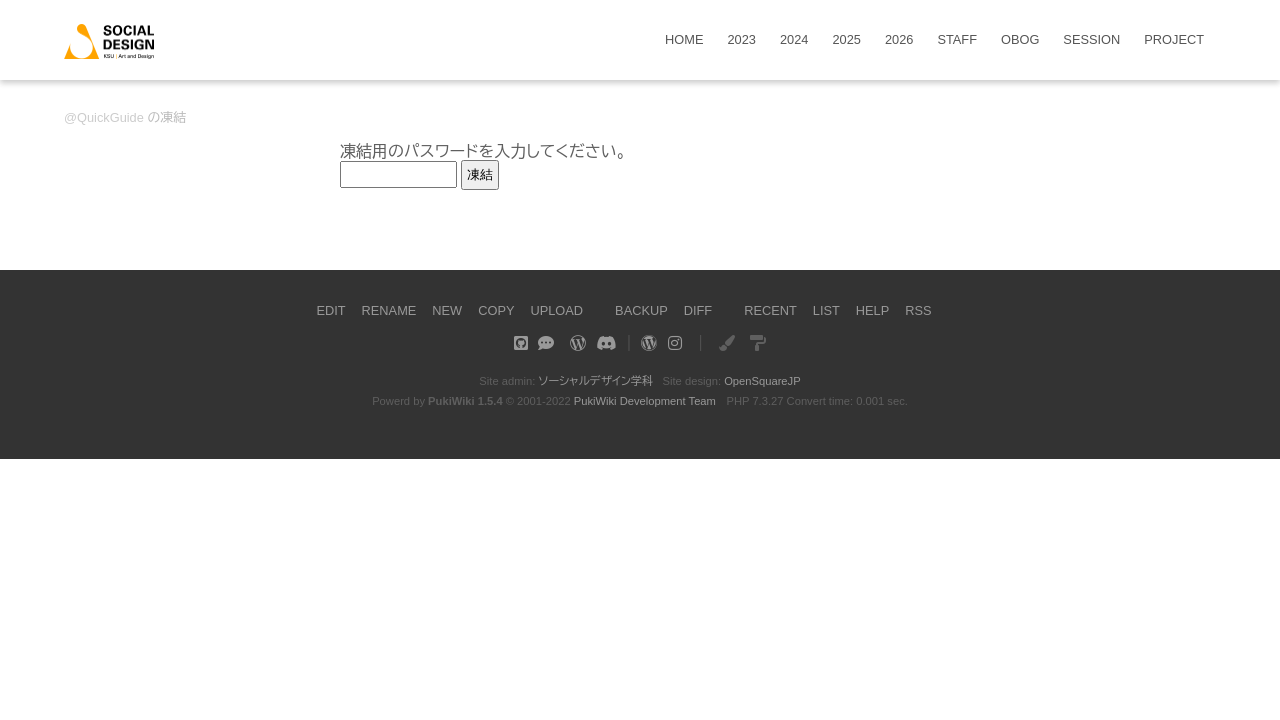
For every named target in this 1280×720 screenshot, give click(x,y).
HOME (684, 40)
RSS (918, 310)
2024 (794, 40)
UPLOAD (556, 310)
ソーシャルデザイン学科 (595, 381)
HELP (872, 310)
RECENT (770, 310)
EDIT (330, 310)
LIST (826, 310)
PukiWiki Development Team (645, 401)
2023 (742, 40)
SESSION (1091, 40)
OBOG (1020, 40)
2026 (899, 40)
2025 (846, 40)
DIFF (698, 310)
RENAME (389, 310)
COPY (496, 310)
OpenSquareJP (762, 381)
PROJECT (1174, 40)
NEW (447, 310)
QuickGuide (110, 117)
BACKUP (641, 310)
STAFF (957, 40)
